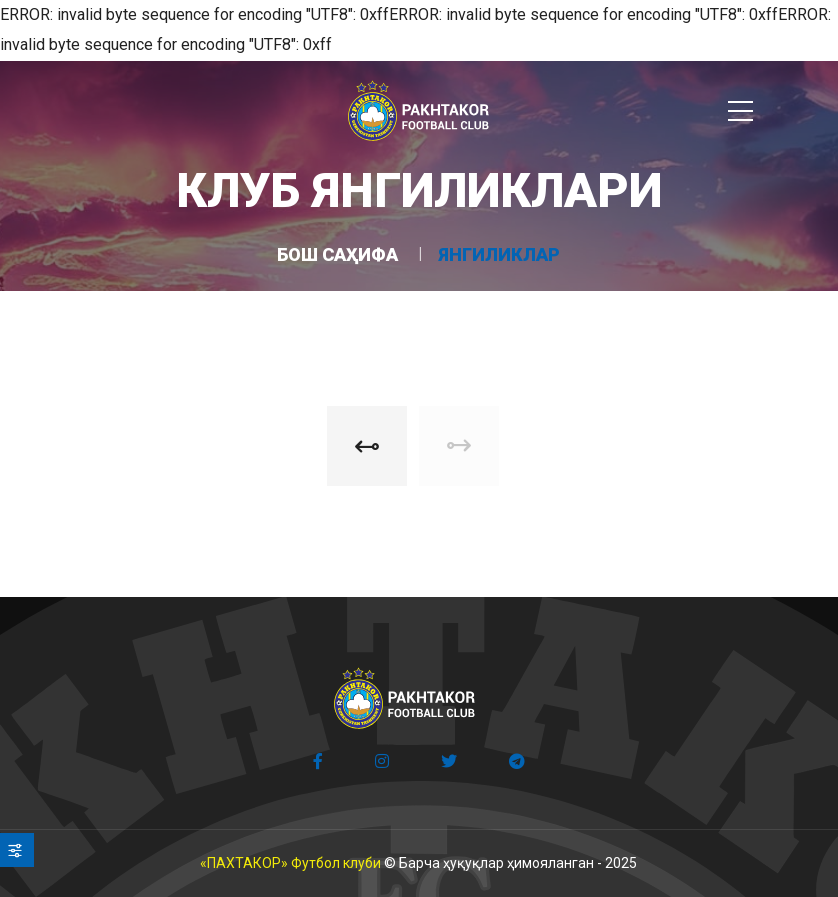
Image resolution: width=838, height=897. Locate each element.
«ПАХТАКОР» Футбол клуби (290, 863)
